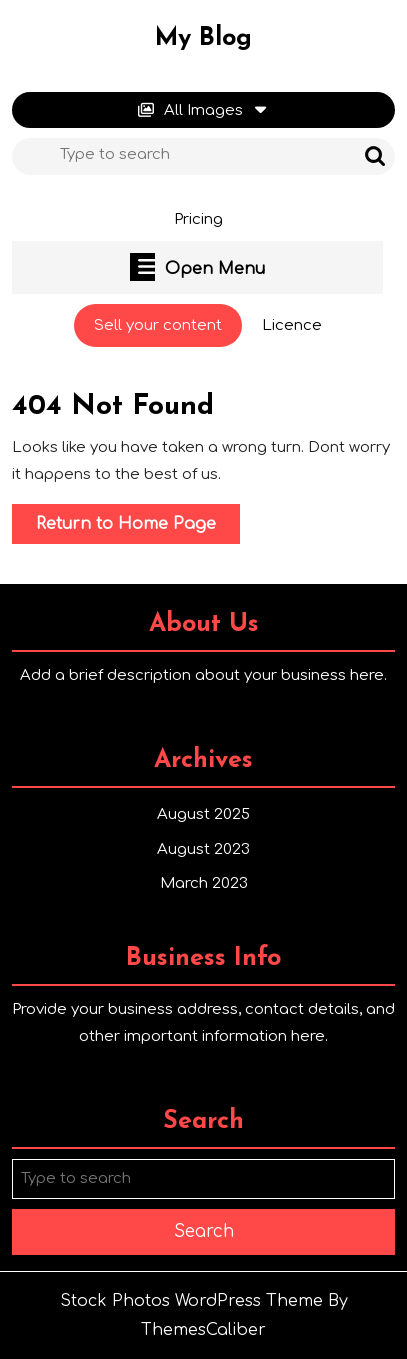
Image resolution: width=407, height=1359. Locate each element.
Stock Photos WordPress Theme (191, 1301)
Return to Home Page (138, 527)
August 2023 (203, 849)
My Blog (203, 38)
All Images (203, 110)
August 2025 (203, 814)
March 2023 (204, 883)
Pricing (198, 219)
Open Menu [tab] (197, 267)
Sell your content (168, 331)
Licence (292, 325)
